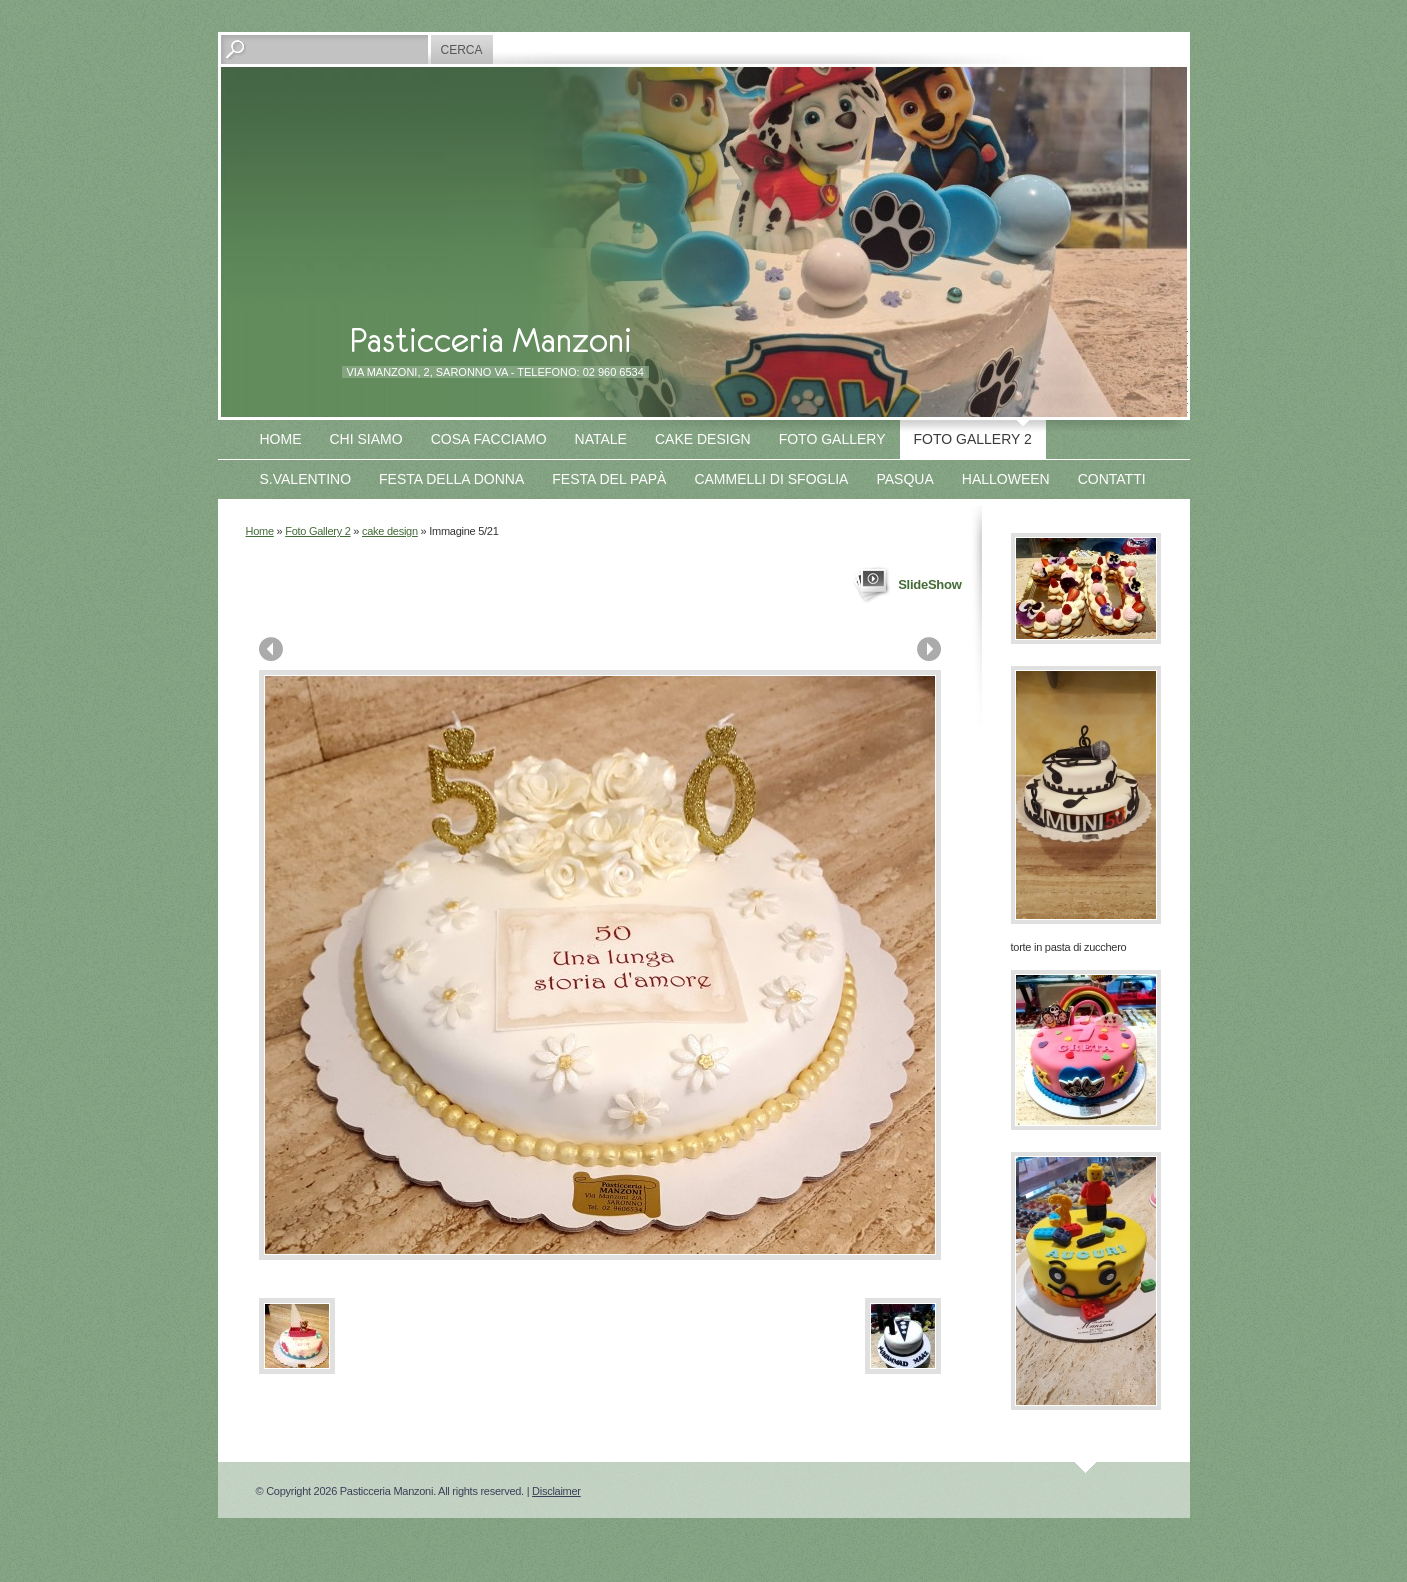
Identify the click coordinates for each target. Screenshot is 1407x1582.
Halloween (1006, 479)
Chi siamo (366, 439)
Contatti (1112, 479)
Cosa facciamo (489, 439)
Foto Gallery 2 (973, 439)
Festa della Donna (451, 479)
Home (281, 439)
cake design (390, 531)
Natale (601, 439)
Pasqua (904, 479)
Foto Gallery (832, 439)
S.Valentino (306, 479)
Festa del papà (609, 479)
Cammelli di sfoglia (771, 479)
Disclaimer (556, 1491)
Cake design (703, 439)
